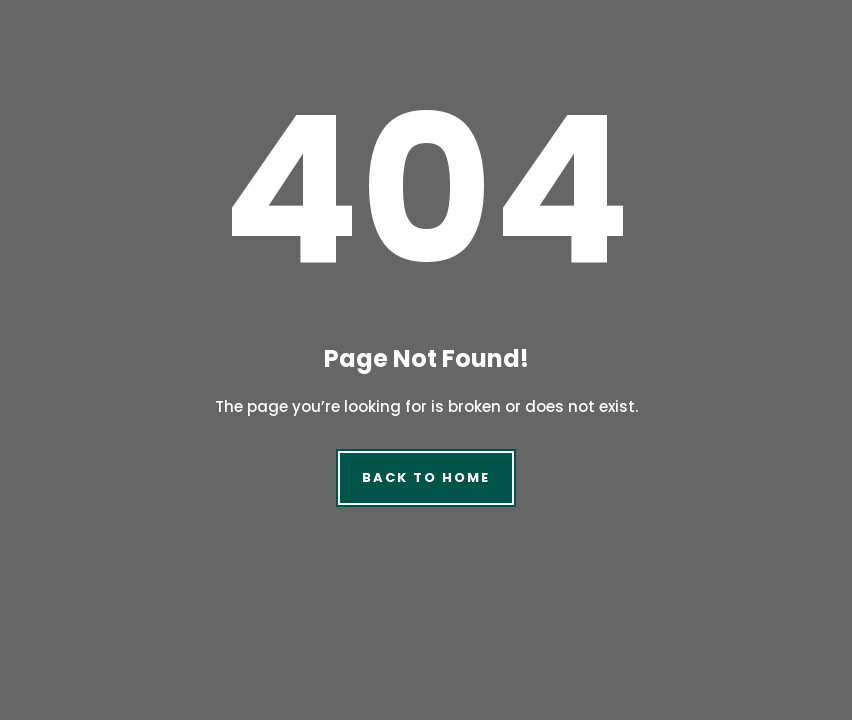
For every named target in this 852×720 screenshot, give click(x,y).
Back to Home (425, 477)
